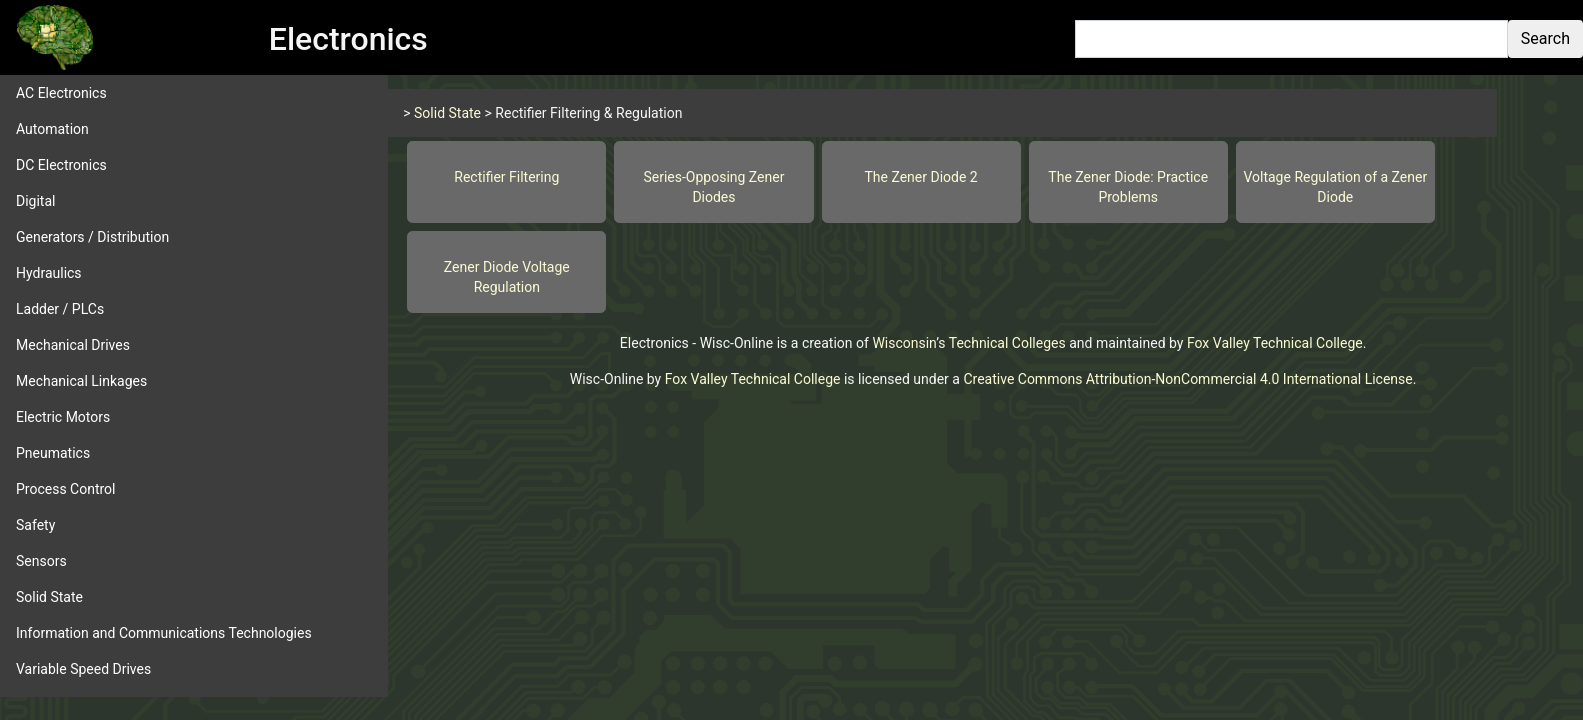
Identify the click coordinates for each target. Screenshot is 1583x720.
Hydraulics (49, 273)
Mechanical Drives (73, 345)
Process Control (66, 489)
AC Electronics (61, 93)
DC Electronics (61, 165)
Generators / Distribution (92, 237)
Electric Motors (63, 417)
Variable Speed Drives (83, 669)
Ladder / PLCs (60, 309)
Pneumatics (53, 453)
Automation (52, 129)
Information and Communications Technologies (164, 633)
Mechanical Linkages (81, 381)
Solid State (49, 597)
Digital (35, 201)
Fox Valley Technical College (1275, 343)
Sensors (41, 561)
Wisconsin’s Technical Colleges (968, 343)
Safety (35, 525)
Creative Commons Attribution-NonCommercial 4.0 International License (1187, 379)
